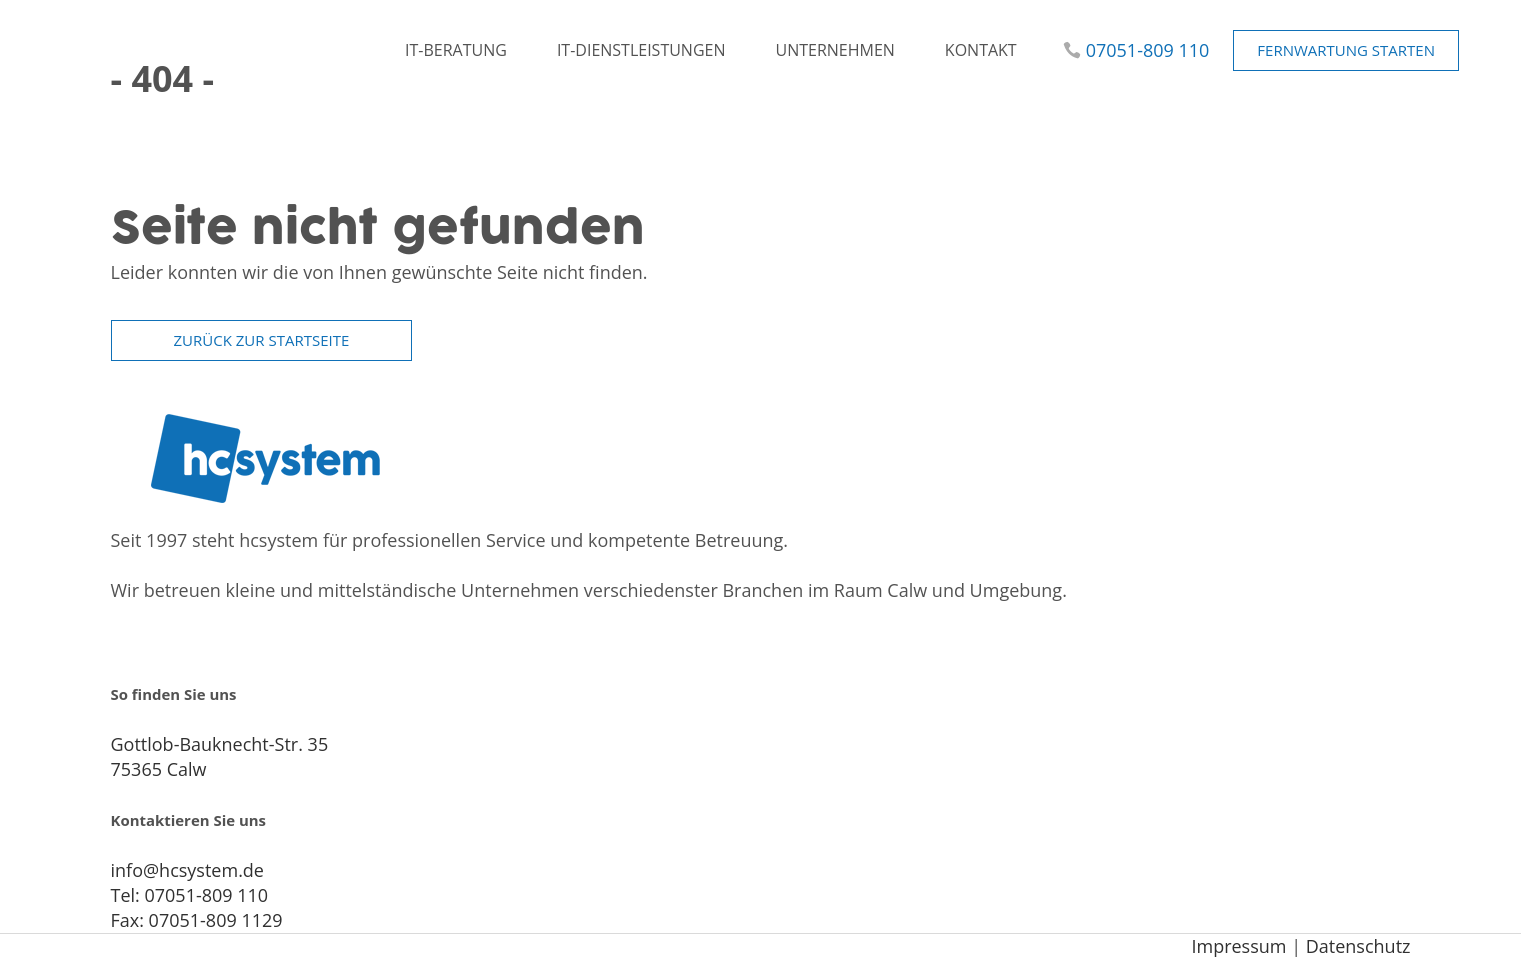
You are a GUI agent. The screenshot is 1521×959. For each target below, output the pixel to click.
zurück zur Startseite (262, 340)
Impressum (1238, 946)
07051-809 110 (1148, 50)
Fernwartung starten (1346, 50)
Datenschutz (1358, 946)
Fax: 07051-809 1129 (197, 920)
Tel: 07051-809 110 (190, 895)
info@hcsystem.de (187, 870)
